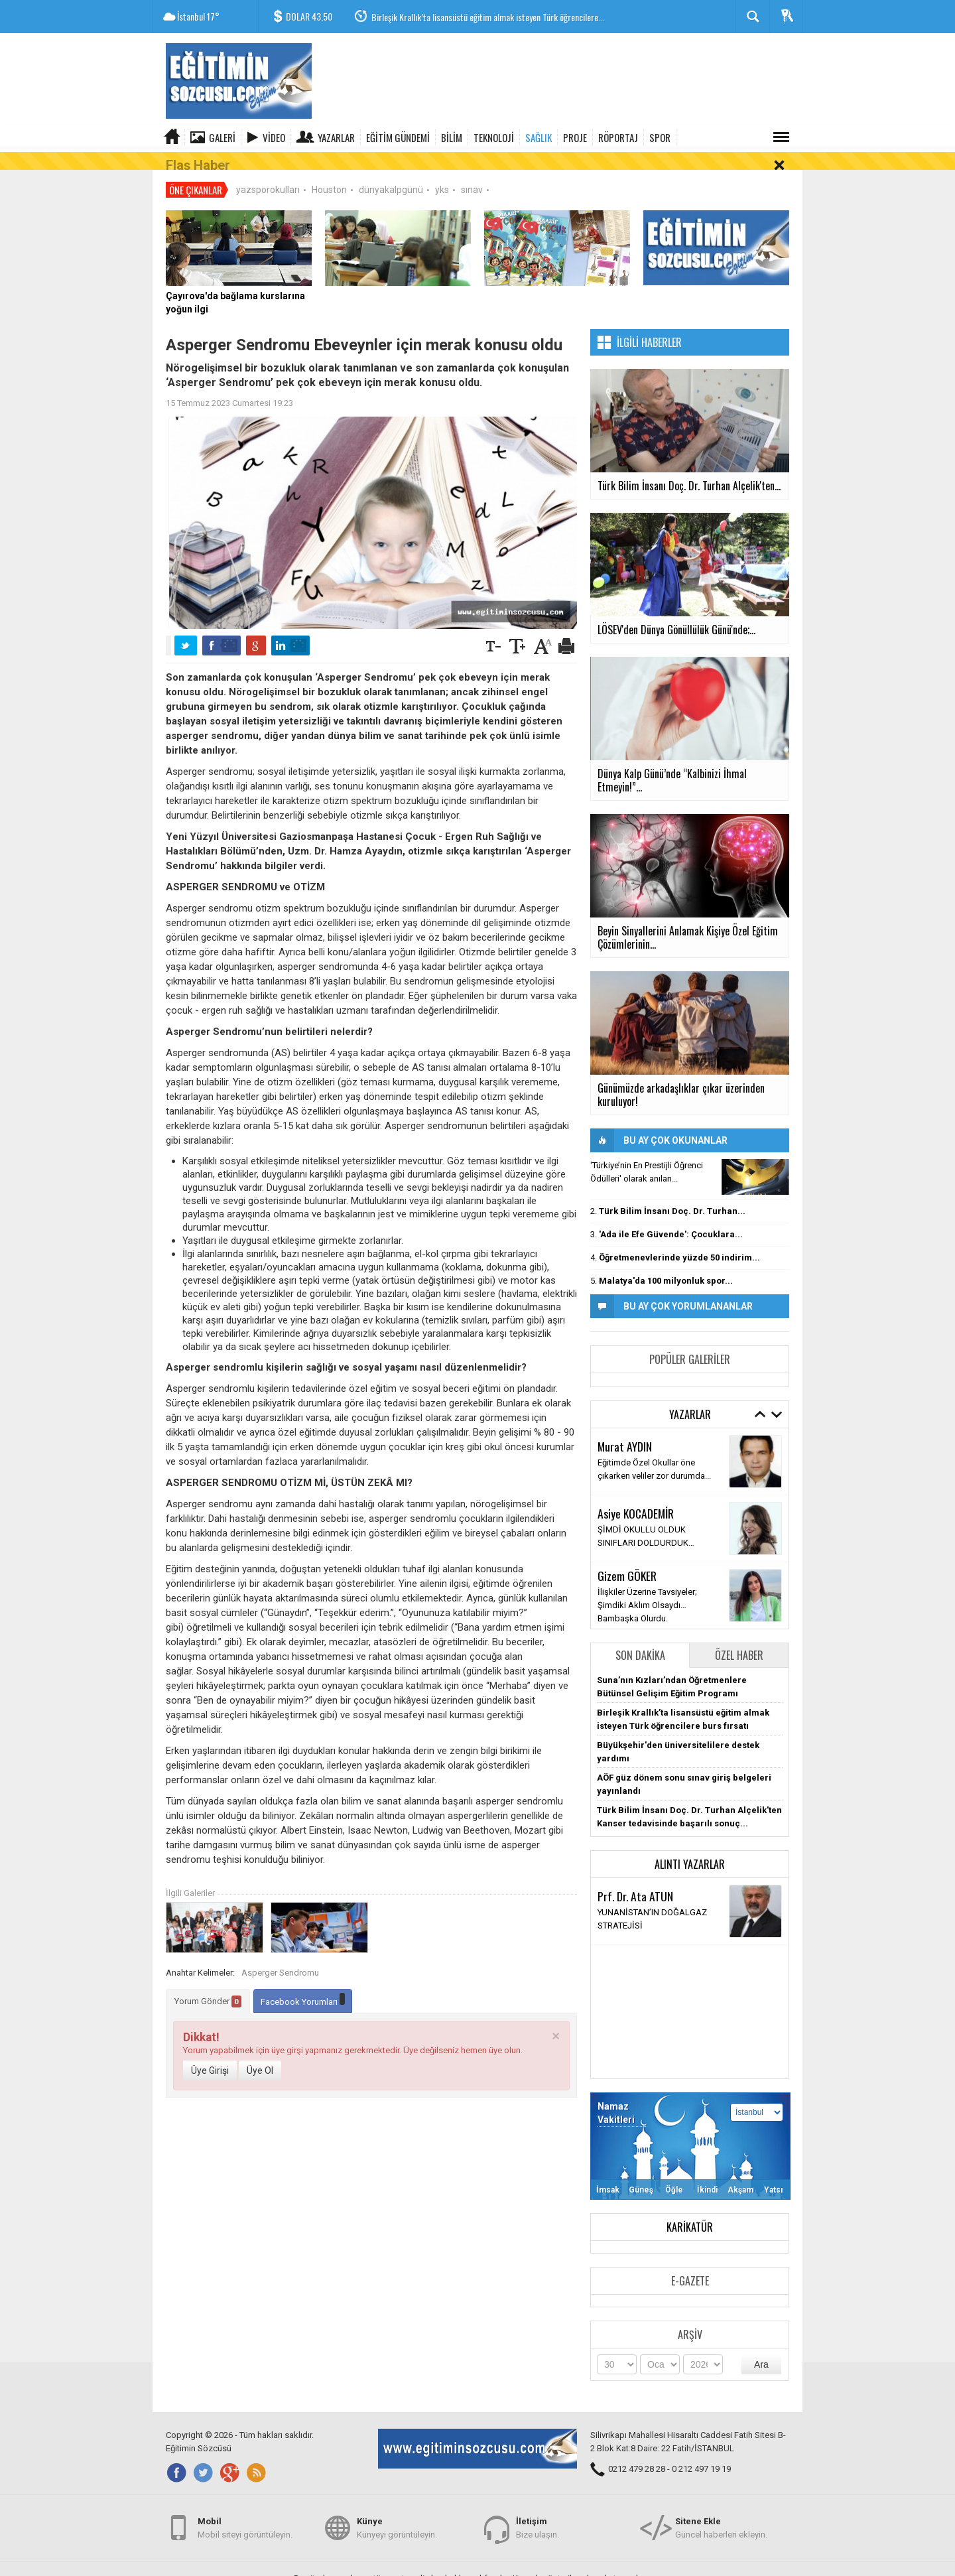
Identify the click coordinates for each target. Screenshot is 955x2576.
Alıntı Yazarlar (690, 1847)
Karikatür (690, 2210)
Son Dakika (640, 1638)
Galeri (222, 137)
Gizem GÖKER (627, 1558)
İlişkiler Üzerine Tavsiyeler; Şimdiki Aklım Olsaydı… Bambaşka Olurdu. (647, 1588)
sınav (472, 172)
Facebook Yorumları (303, 1983)
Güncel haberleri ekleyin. (721, 2522)
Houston (329, 172)
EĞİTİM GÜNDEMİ (398, 137)
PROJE (575, 137)
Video (274, 137)
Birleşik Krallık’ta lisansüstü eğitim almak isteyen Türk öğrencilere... (487, 17)
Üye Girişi (210, 2053)
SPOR (659, 137)
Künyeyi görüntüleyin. (397, 2522)
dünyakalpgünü (391, 172)
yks (442, 172)
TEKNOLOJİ (494, 137)
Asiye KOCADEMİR (636, 1496)
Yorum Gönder (207, 1984)
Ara (761, 2347)
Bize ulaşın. (537, 2522)
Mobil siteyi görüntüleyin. (245, 2522)
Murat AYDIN (625, 1429)
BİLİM (451, 137)
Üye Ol (260, 2053)
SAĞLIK (538, 137)
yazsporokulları (268, 172)
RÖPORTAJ (618, 137)
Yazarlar (336, 137)
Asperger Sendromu (280, 1955)
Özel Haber (739, 1638)
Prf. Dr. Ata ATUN (635, 1878)
